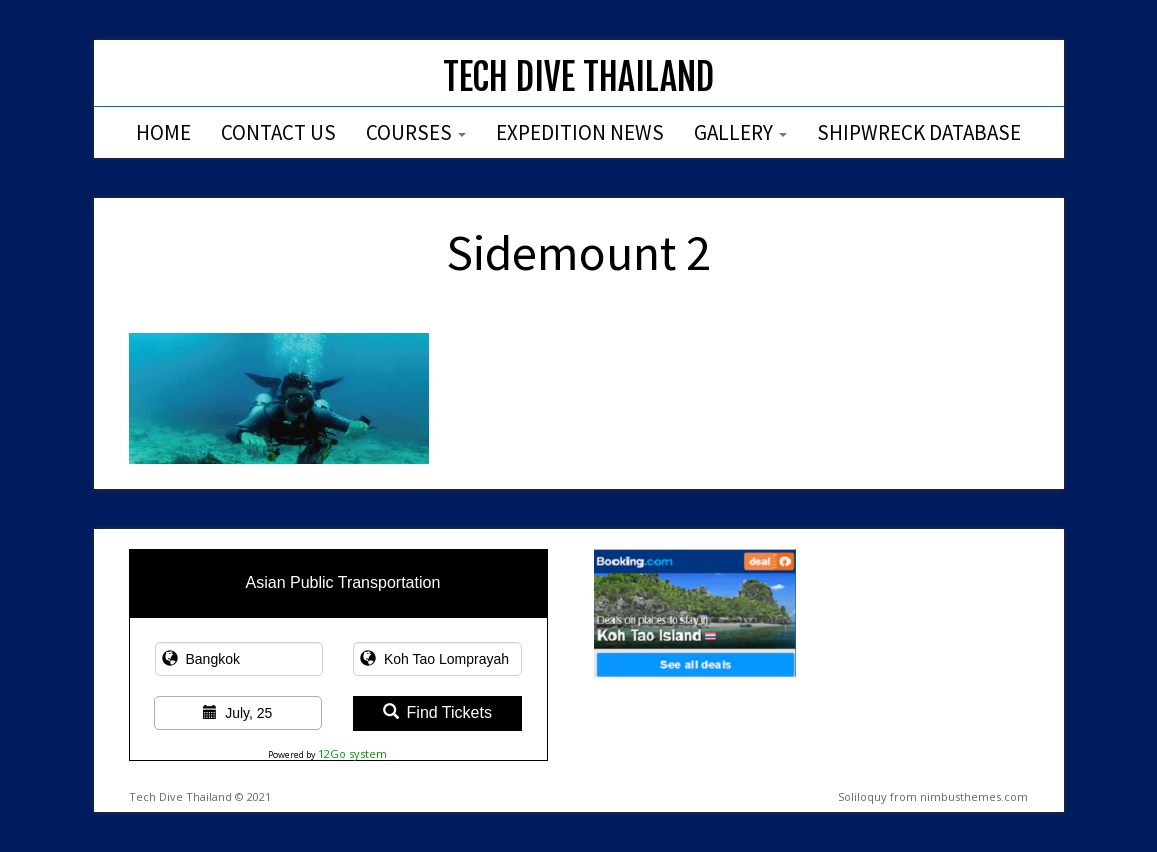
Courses (416, 132)
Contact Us (278, 132)
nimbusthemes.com (974, 796)
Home (163, 132)
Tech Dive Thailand (578, 77)
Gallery (740, 132)
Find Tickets (437, 712)
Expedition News (580, 132)
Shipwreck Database (919, 132)
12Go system (352, 753)
